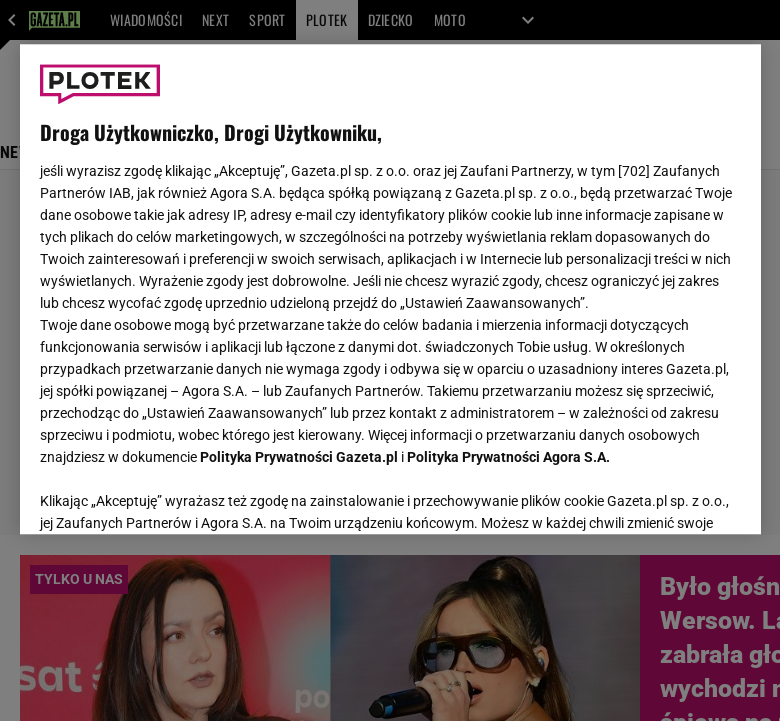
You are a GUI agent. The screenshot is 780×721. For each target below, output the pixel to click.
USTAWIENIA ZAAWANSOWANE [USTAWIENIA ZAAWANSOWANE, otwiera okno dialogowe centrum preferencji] (170, 494)
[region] (390, 289)
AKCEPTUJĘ (672, 495)
